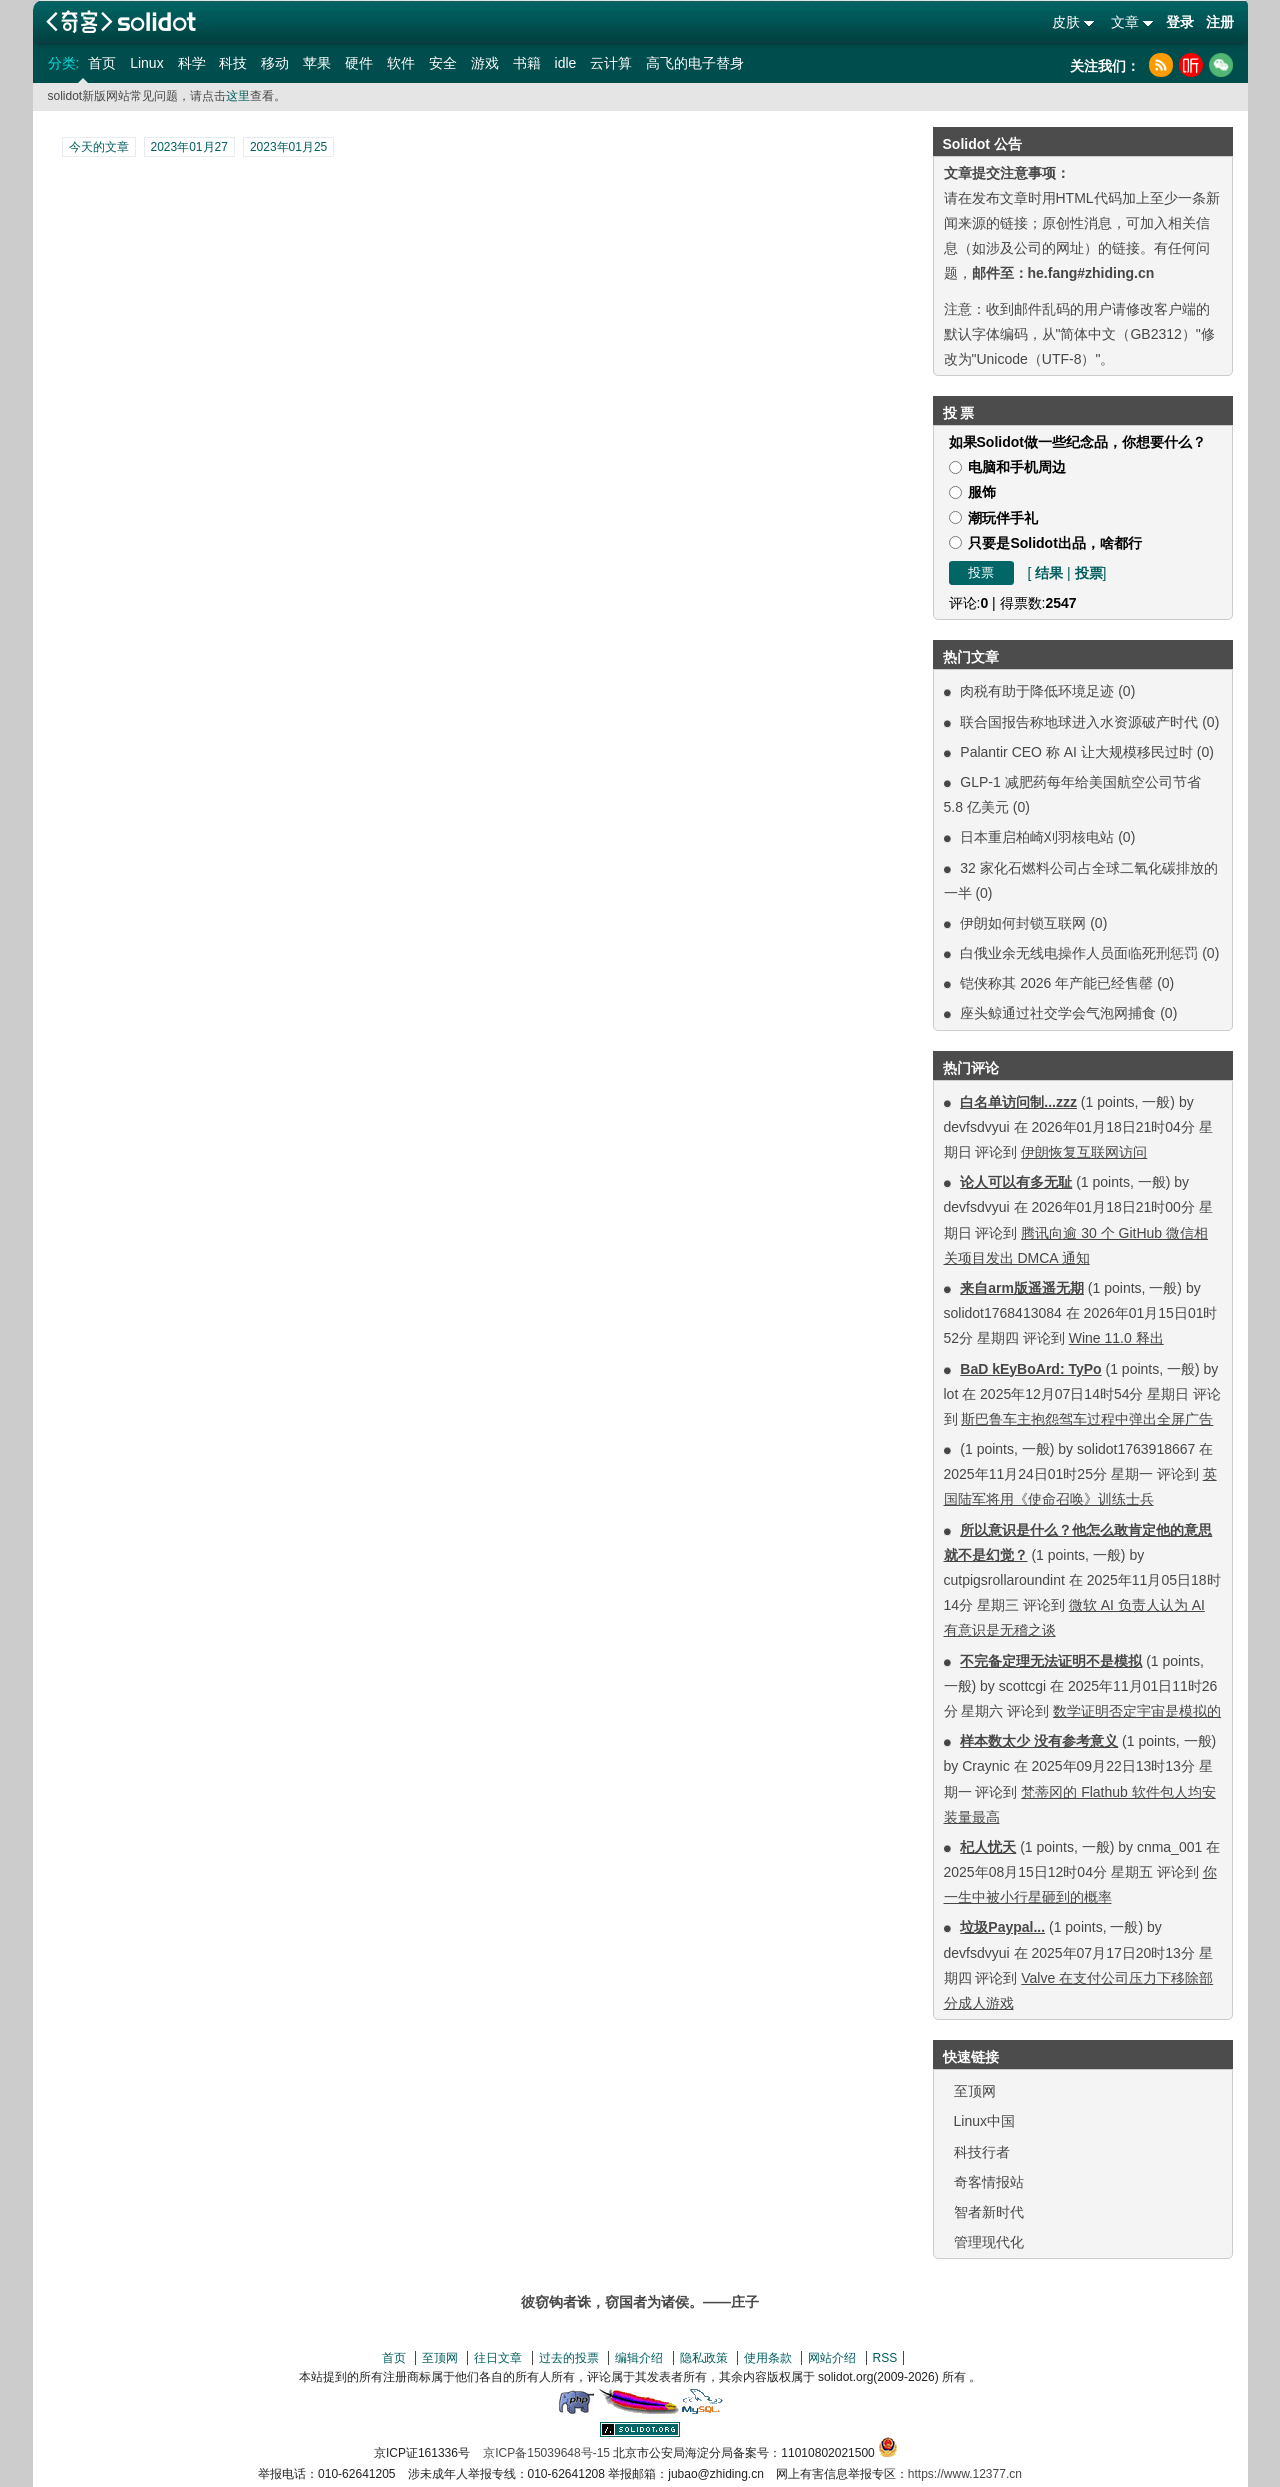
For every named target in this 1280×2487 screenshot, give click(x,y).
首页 (102, 63)
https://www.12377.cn (965, 2474)
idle (566, 63)
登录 (1180, 22)
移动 (275, 63)
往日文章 (498, 2358)
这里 (238, 96)
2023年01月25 (288, 147)
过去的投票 (569, 2358)
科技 (233, 63)
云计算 (611, 63)
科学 (192, 63)
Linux (146, 63)
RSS (885, 2358)
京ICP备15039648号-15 (546, 2453)
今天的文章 (99, 147)
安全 (443, 63)
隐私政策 (704, 2358)
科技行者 (982, 2152)
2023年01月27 (189, 147)
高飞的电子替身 (695, 63)
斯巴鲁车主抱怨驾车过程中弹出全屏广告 (1087, 1419)
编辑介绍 (639, 2358)
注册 (1220, 22)
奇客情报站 (989, 2182)
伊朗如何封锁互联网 (1023, 923)
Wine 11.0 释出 (1116, 1338)
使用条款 (768, 2358)
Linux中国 (984, 2121)
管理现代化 (989, 2242)
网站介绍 (832, 2358)
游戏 (485, 63)
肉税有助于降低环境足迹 (1037, 691)
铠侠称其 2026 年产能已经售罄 (1056, 983)
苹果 (317, 63)
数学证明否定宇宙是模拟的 (1137, 1711)
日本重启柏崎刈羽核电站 (1037, 837)
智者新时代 (989, 2212)
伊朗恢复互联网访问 (1084, 1152)
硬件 (359, 63)
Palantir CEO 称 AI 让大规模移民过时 (1076, 752)
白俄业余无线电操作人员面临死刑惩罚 (1079, 953)
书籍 (527, 63)
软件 (401, 63)
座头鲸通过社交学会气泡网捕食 (1058, 1013)
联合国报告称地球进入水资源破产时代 (1079, 722)
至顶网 (975, 2091)
